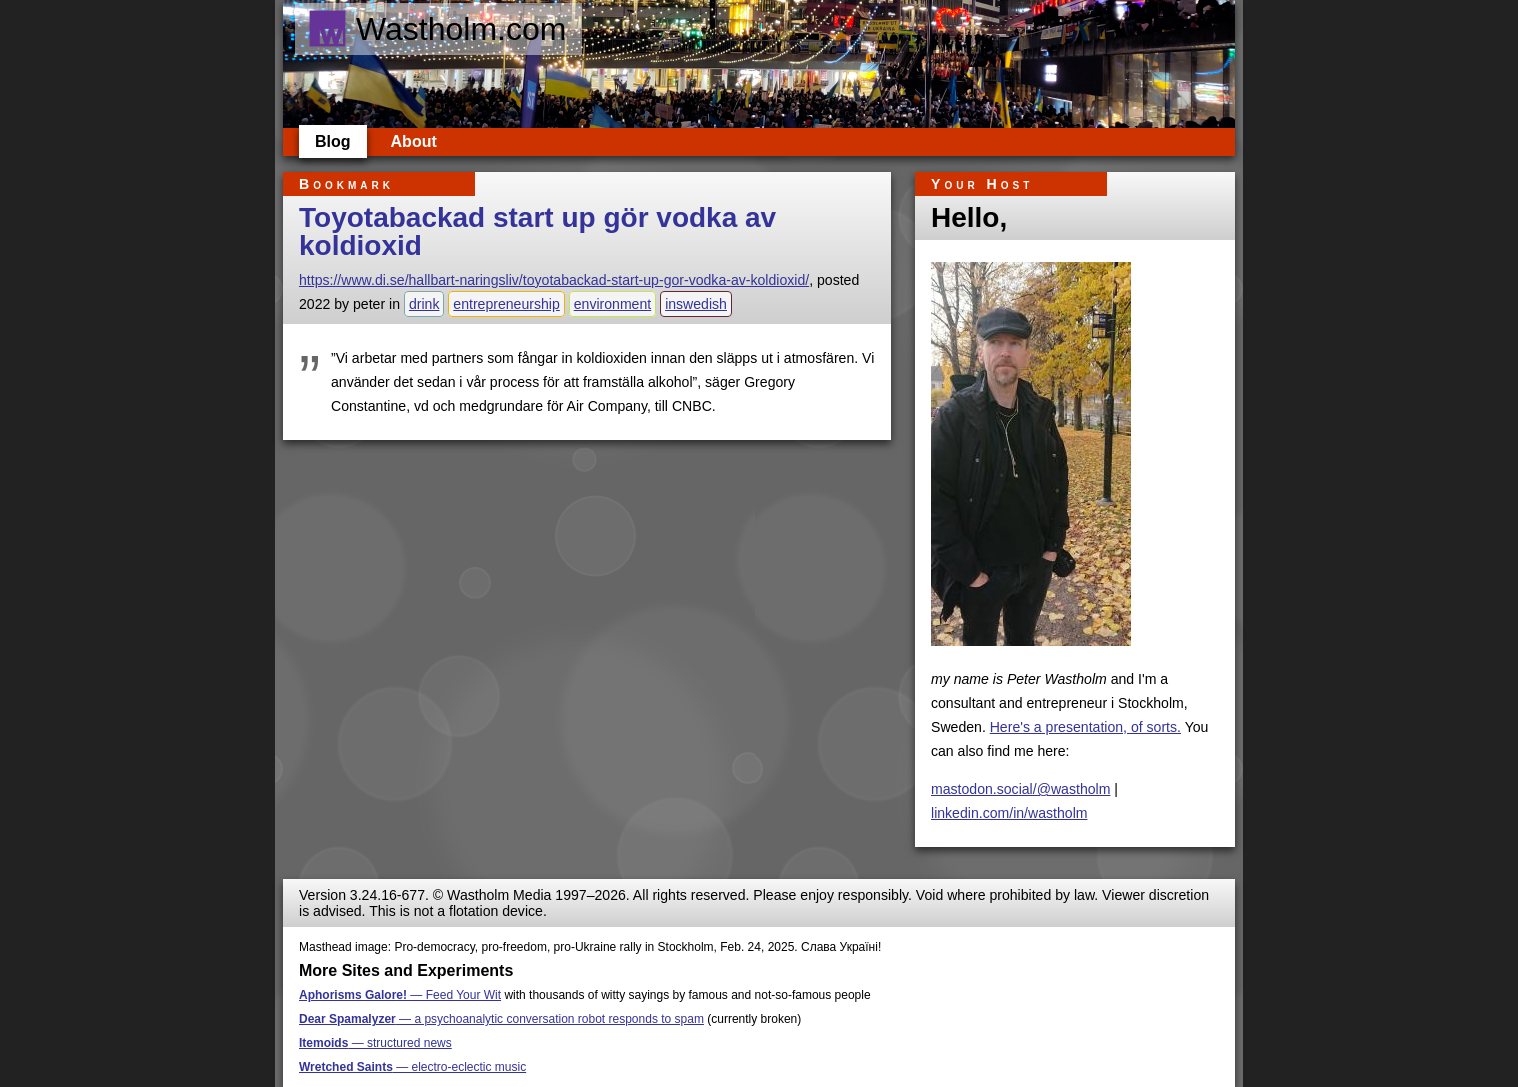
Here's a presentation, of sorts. (1085, 727)
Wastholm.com (436, 29)
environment (612, 304)
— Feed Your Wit (400, 995)
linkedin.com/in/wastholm (1009, 813)
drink (424, 304)
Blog (333, 141)
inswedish (696, 304)
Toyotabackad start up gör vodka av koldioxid (537, 231)
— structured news (375, 1043)
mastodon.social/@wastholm (1020, 789)
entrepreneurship (506, 304)
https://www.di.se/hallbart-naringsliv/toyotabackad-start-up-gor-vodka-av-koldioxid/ (554, 280)
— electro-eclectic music (412, 1067)
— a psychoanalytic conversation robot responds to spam (501, 1019)
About (414, 141)
